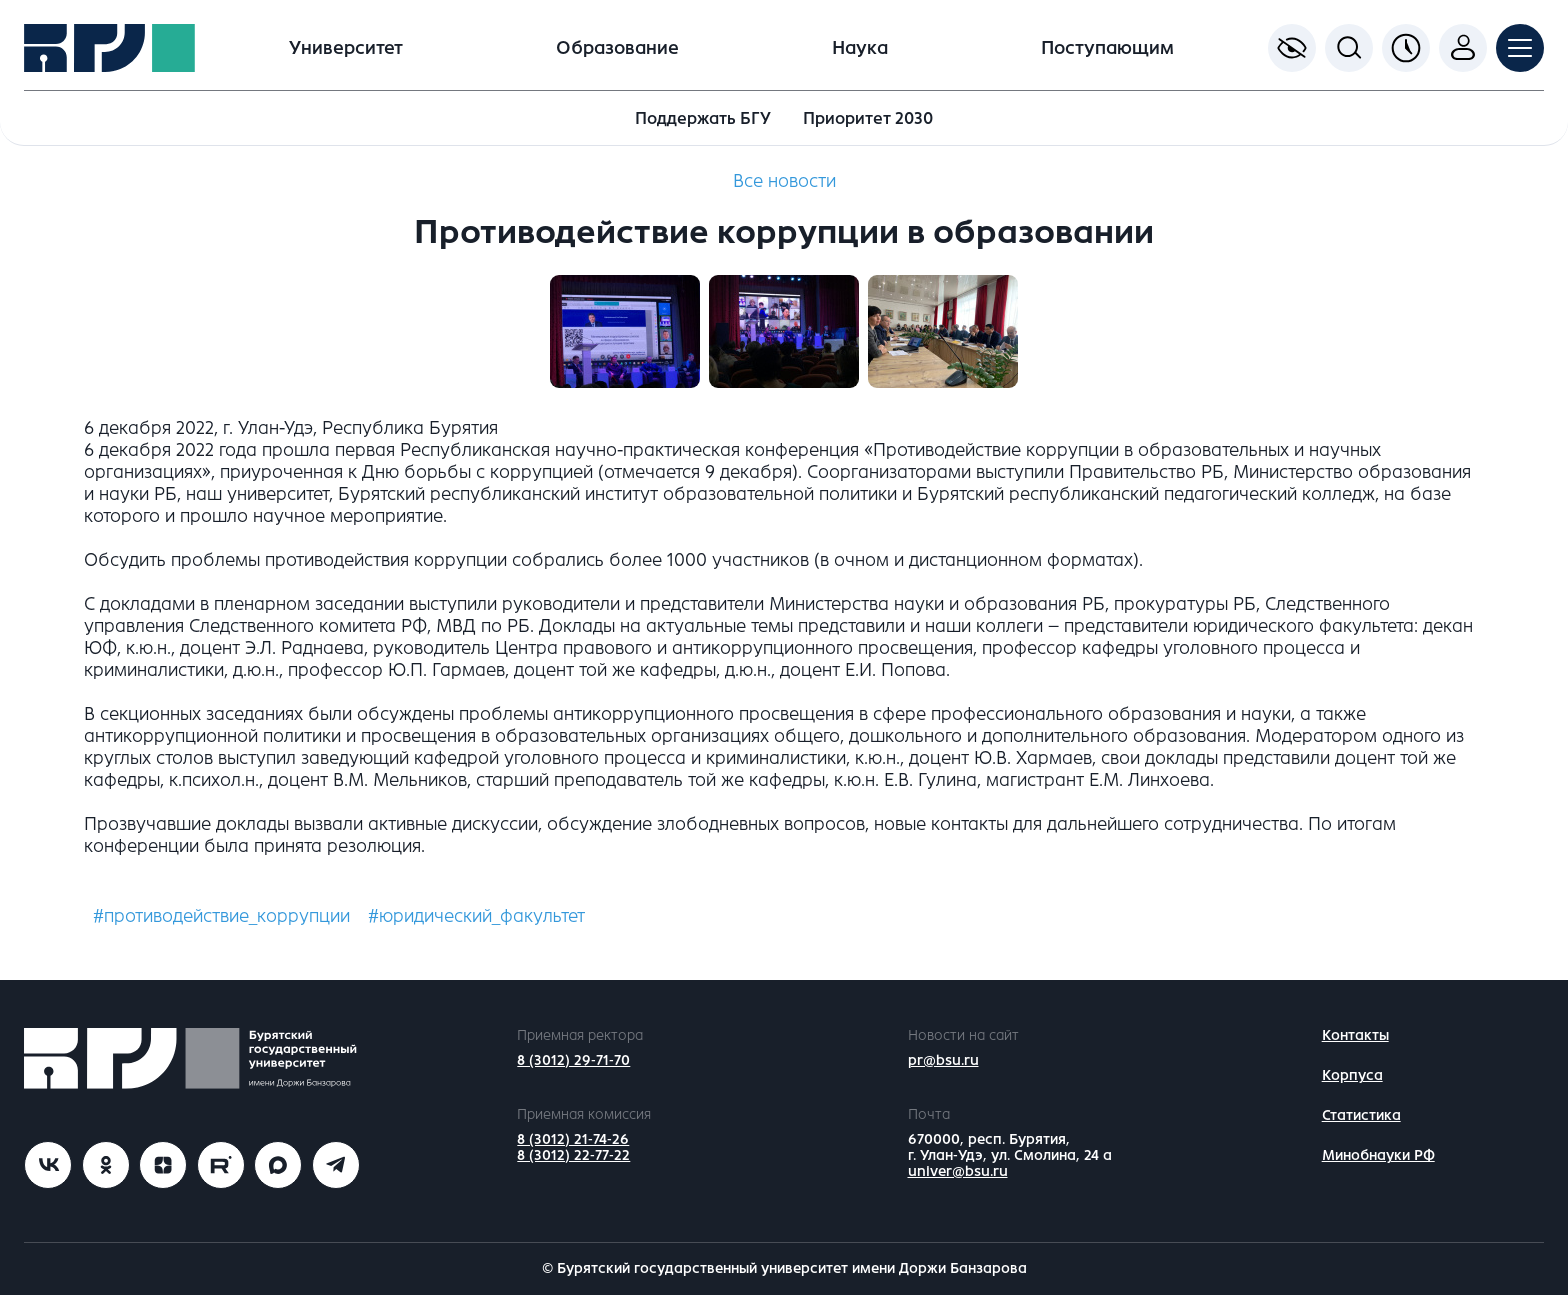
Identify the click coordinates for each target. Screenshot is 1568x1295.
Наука (860, 48)
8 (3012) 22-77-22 (573, 1155)
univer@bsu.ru (958, 1171)
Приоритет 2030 (868, 118)
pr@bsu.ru (943, 1060)
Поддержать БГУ (703, 118)
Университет (346, 48)
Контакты (1355, 1035)
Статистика (1361, 1115)
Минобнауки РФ (1378, 1155)
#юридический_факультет (476, 916)
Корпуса (1352, 1075)
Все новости (784, 181)
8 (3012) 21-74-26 (573, 1139)
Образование (617, 48)
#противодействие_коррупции (221, 916)
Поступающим (1107, 48)
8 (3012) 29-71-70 (573, 1060)
